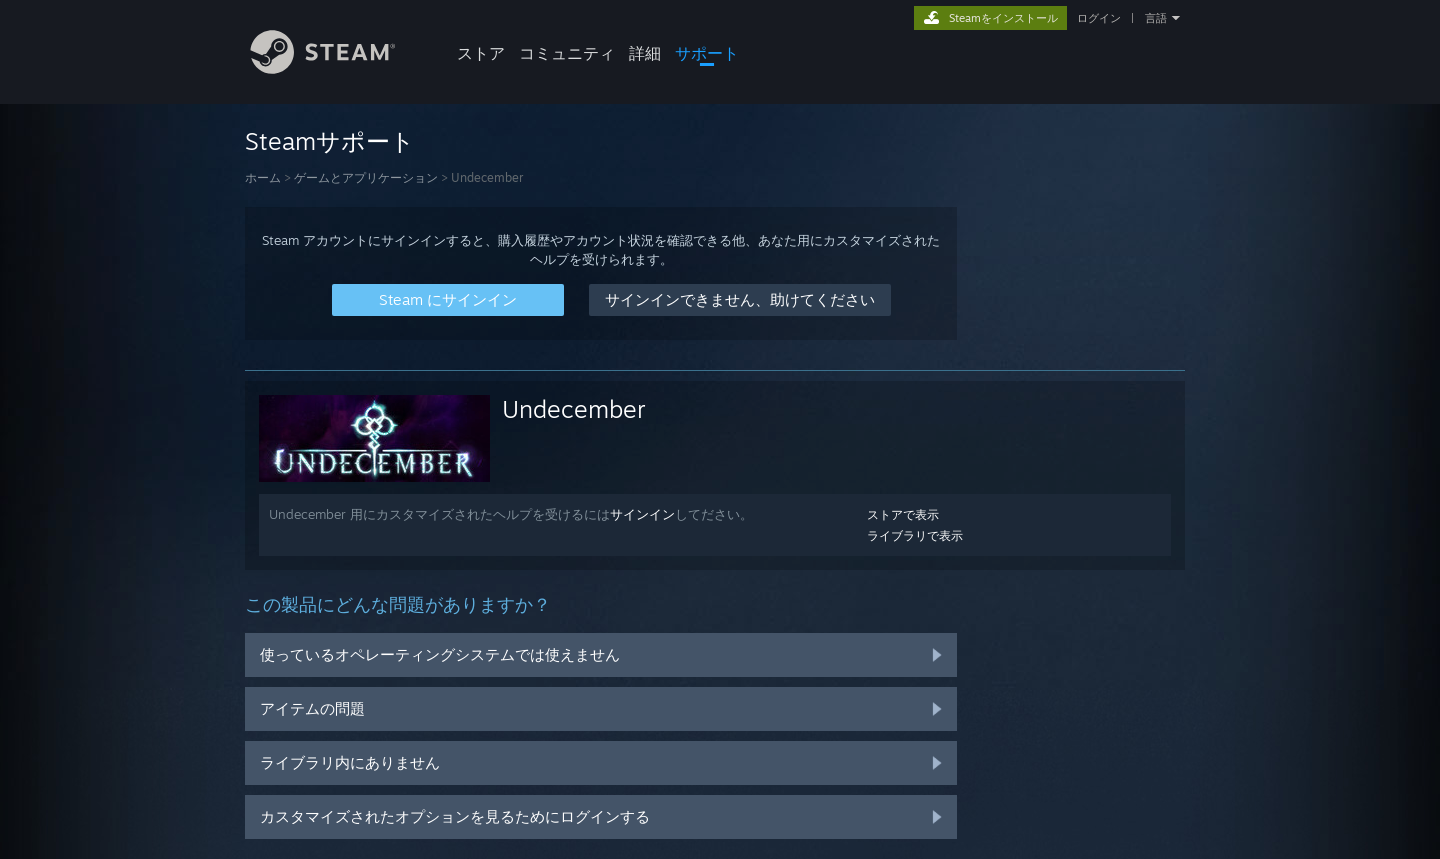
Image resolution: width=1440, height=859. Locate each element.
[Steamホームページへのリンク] (338, 68)
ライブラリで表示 (915, 535)
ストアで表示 (903, 514)
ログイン (1099, 18)
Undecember (574, 409)
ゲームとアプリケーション (366, 177)
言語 (1156, 18)
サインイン (642, 514)
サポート (707, 53)
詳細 (645, 53)
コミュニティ (567, 53)
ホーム (263, 177)
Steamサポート (330, 141)
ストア (481, 53)
